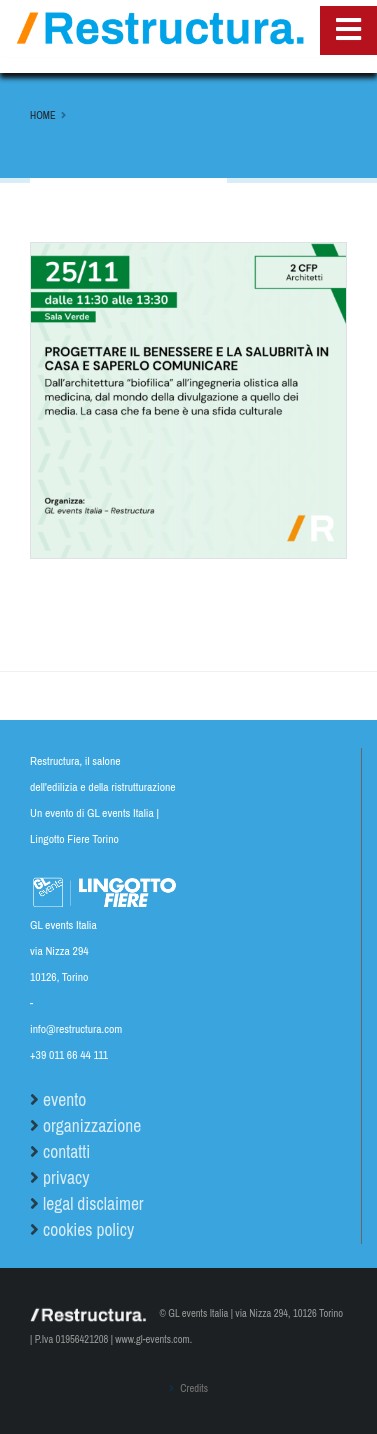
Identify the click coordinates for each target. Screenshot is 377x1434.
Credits (193, 1388)
